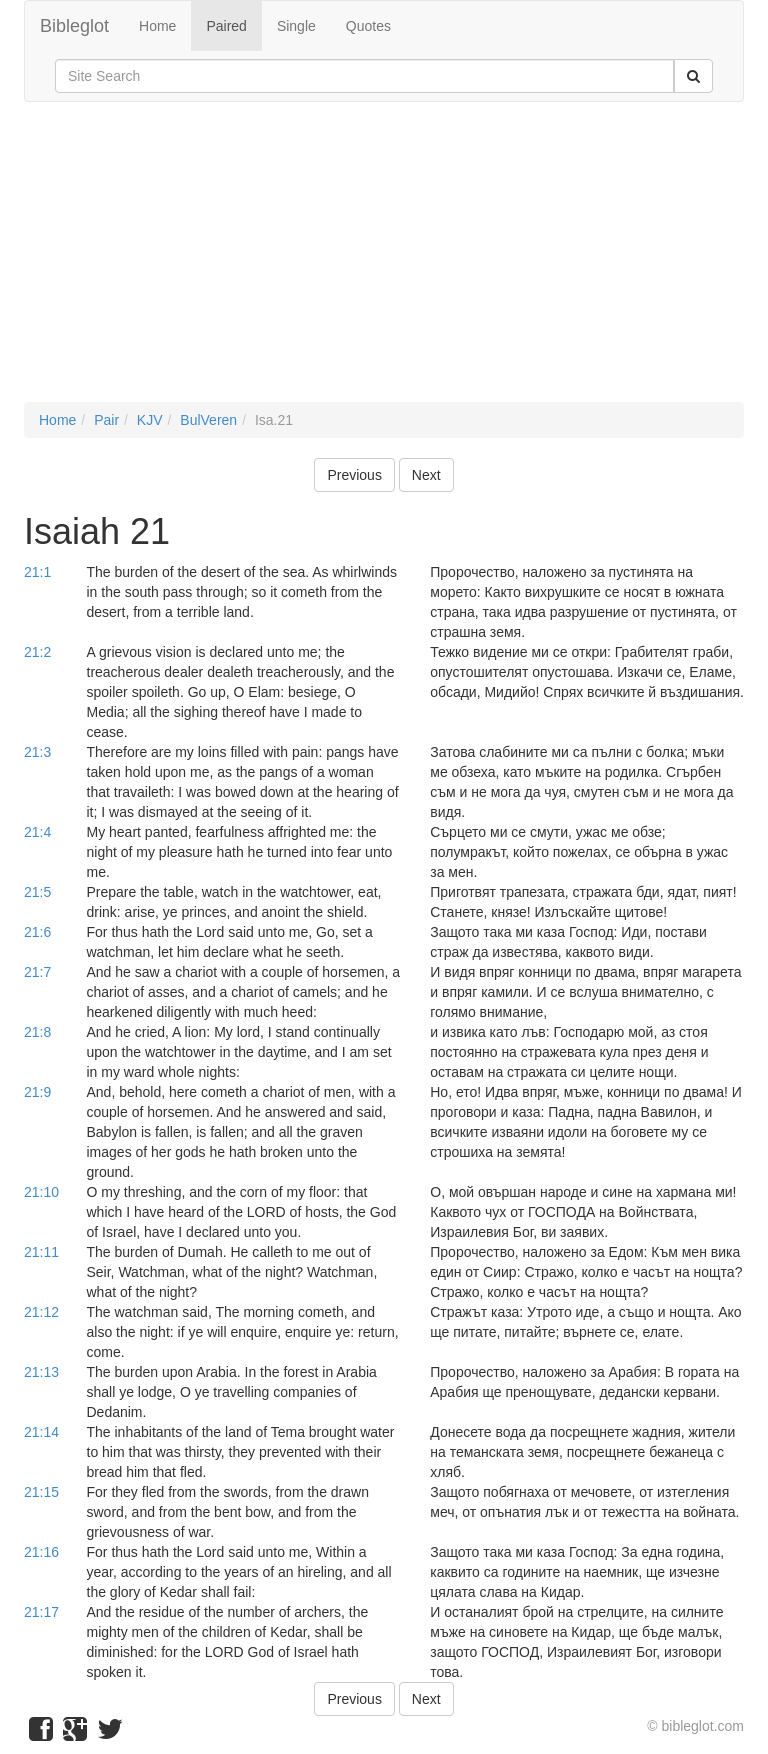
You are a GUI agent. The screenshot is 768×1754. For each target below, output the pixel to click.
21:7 (37, 972)
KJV (150, 420)
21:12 (41, 1312)
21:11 (41, 1252)
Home (157, 26)
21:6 (37, 932)
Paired (226, 26)
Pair (106, 420)
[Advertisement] (384, 262)
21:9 (37, 1092)
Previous (354, 475)
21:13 (41, 1372)
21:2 (37, 652)
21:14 (41, 1432)
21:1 (37, 572)
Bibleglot (74, 26)
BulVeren (208, 420)
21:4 (37, 832)
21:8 (37, 1032)
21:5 (37, 892)
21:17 (41, 1612)
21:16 (41, 1552)
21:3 (37, 752)
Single (296, 26)
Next (426, 475)
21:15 (41, 1492)
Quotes (368, 26)
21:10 (41, 1192)
